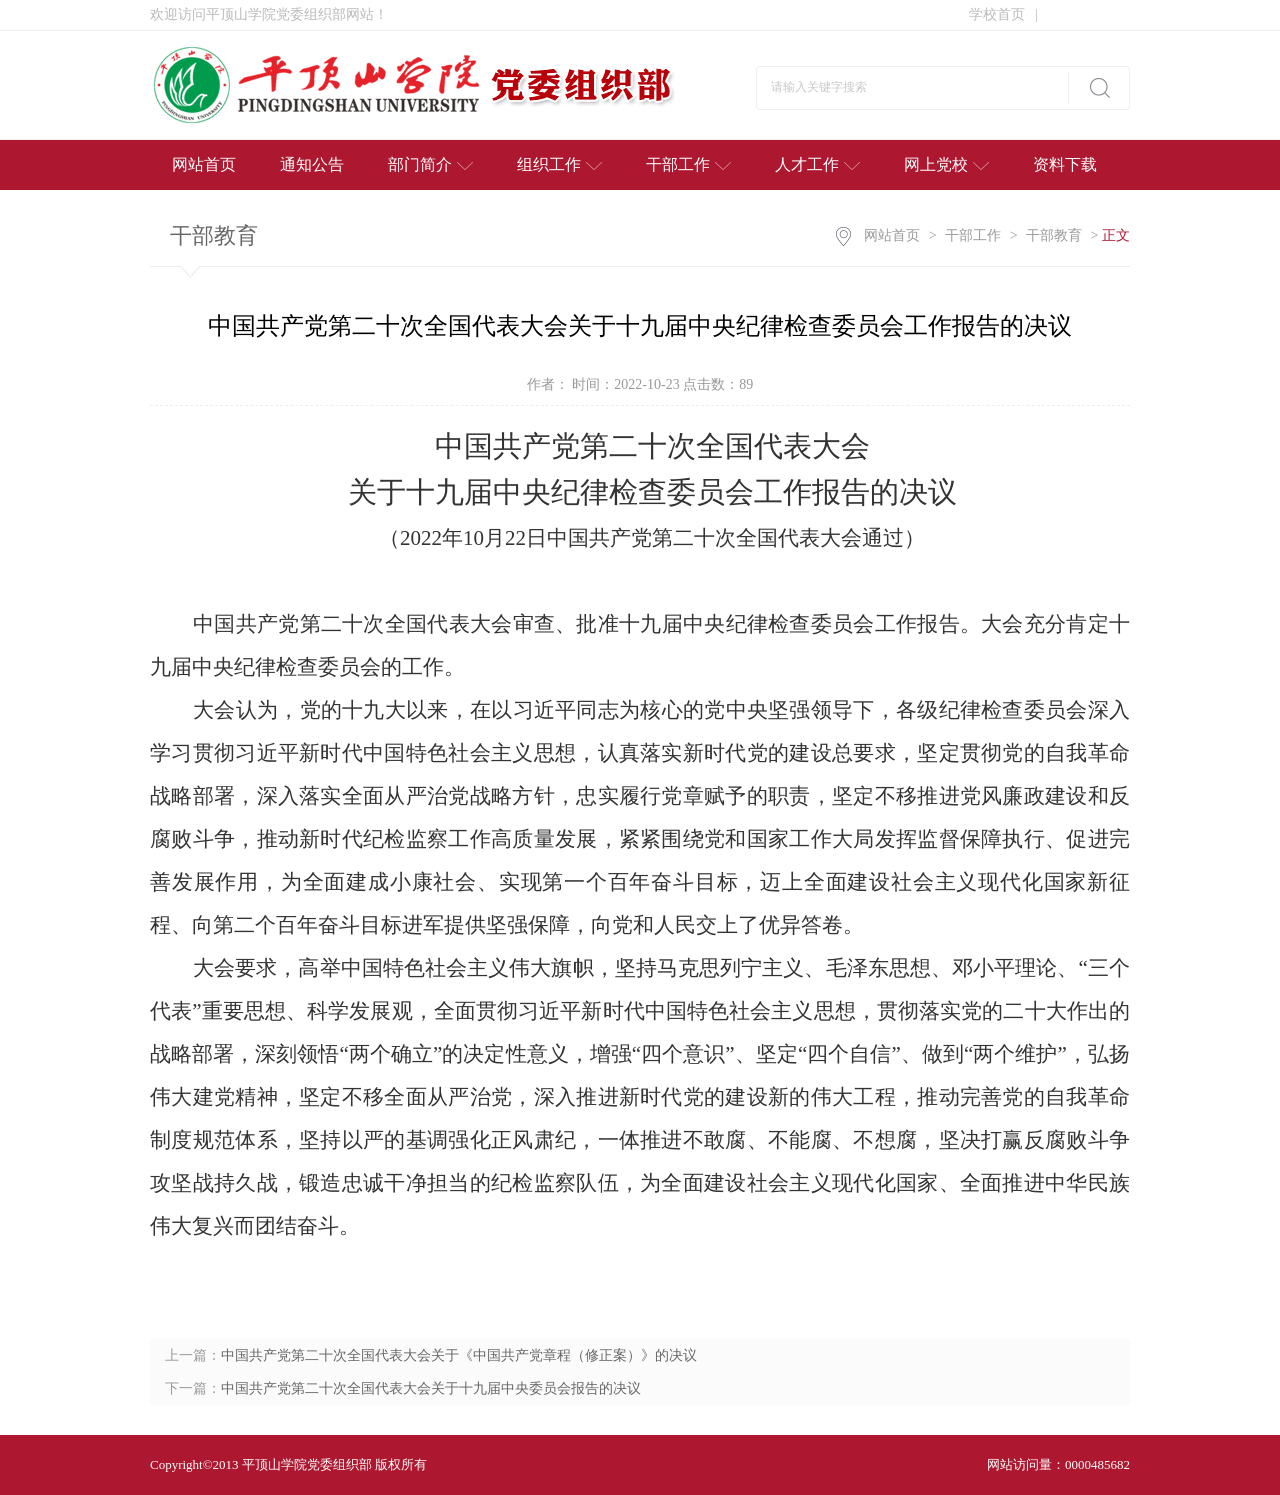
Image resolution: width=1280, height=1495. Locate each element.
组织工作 (559, 164)
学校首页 (1003, 14)
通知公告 (312, 164)
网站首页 (204, 164)
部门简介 (430, 164)
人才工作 (817, 164)
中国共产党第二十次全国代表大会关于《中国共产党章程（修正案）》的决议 (459, 1355)
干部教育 (1054, 235)
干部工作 (688, 164)
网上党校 (946, 164)
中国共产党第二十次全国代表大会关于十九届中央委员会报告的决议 (431, 1388)
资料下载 (1065, 164)
